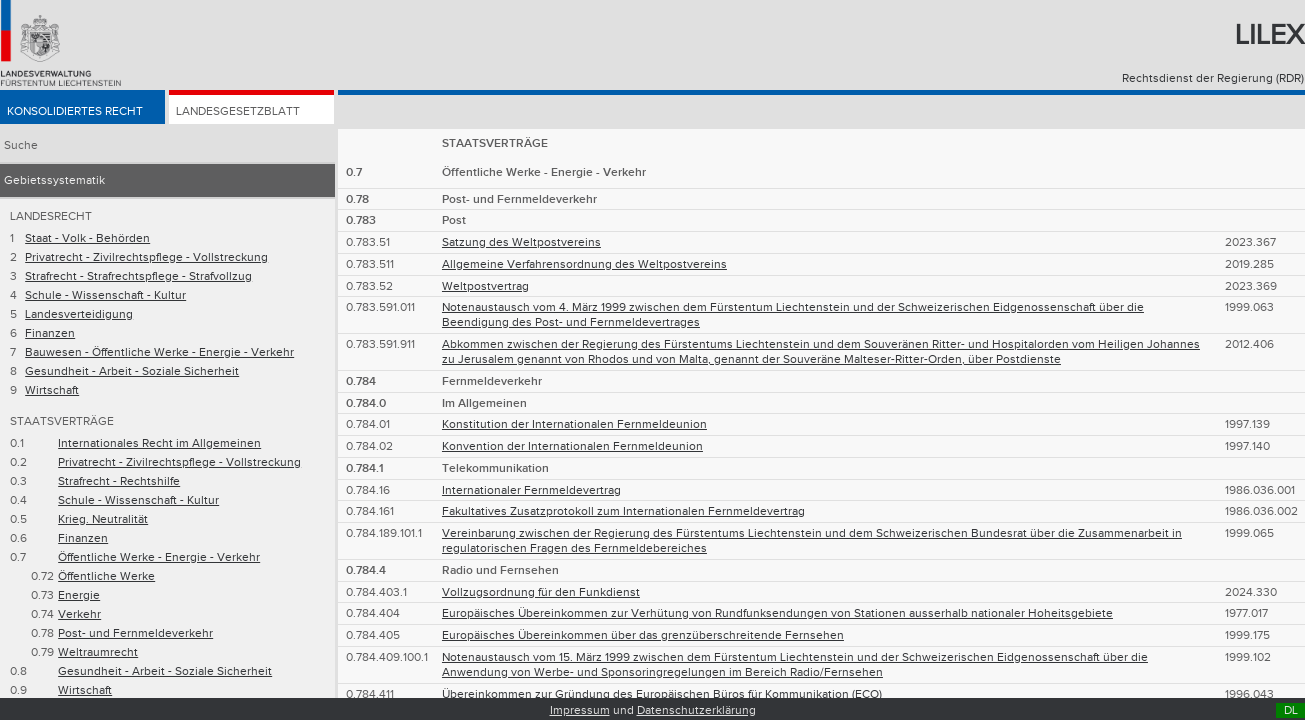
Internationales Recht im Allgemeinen (159, 443)
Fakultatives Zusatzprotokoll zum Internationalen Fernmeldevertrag (623, 511)
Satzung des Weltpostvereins (521, 242)
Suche (21, 145)
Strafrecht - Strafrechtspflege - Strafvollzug (138, 276)
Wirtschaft (52, 390)
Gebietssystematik (54, 180)
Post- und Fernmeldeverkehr (135, 633)
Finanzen (50, 333)
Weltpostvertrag (485, 286)
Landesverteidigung (79, 314)
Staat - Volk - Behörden (87, 238)
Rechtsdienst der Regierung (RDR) (1213, 78)
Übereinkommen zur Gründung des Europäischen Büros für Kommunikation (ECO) (662, 694)
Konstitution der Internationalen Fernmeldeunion (574, 424)
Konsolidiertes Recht (75, 111)
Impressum (580, 710)
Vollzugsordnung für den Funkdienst (541, 592)
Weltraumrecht (98, 652)
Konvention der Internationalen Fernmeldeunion (572, 446)
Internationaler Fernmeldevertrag (531, 490)
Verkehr (79, 614)
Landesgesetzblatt (238, 111)
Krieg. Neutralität (103, 519)
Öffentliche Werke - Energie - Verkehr (159, 557)
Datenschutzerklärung (696, 710)
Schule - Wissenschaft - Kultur (105, 295)
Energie (79, 595)
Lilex (1269, 35)
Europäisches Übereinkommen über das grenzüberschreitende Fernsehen (643, 635)
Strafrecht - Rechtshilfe (119, 481)
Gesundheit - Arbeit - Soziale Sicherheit (132, 371)
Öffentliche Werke (106, 576)
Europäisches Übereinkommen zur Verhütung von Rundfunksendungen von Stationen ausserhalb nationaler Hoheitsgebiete (777, 613)
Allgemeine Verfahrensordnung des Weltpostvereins (584, 264)
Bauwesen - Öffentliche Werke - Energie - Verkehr (159, 352)
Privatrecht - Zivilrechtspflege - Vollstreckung (146, 257)
